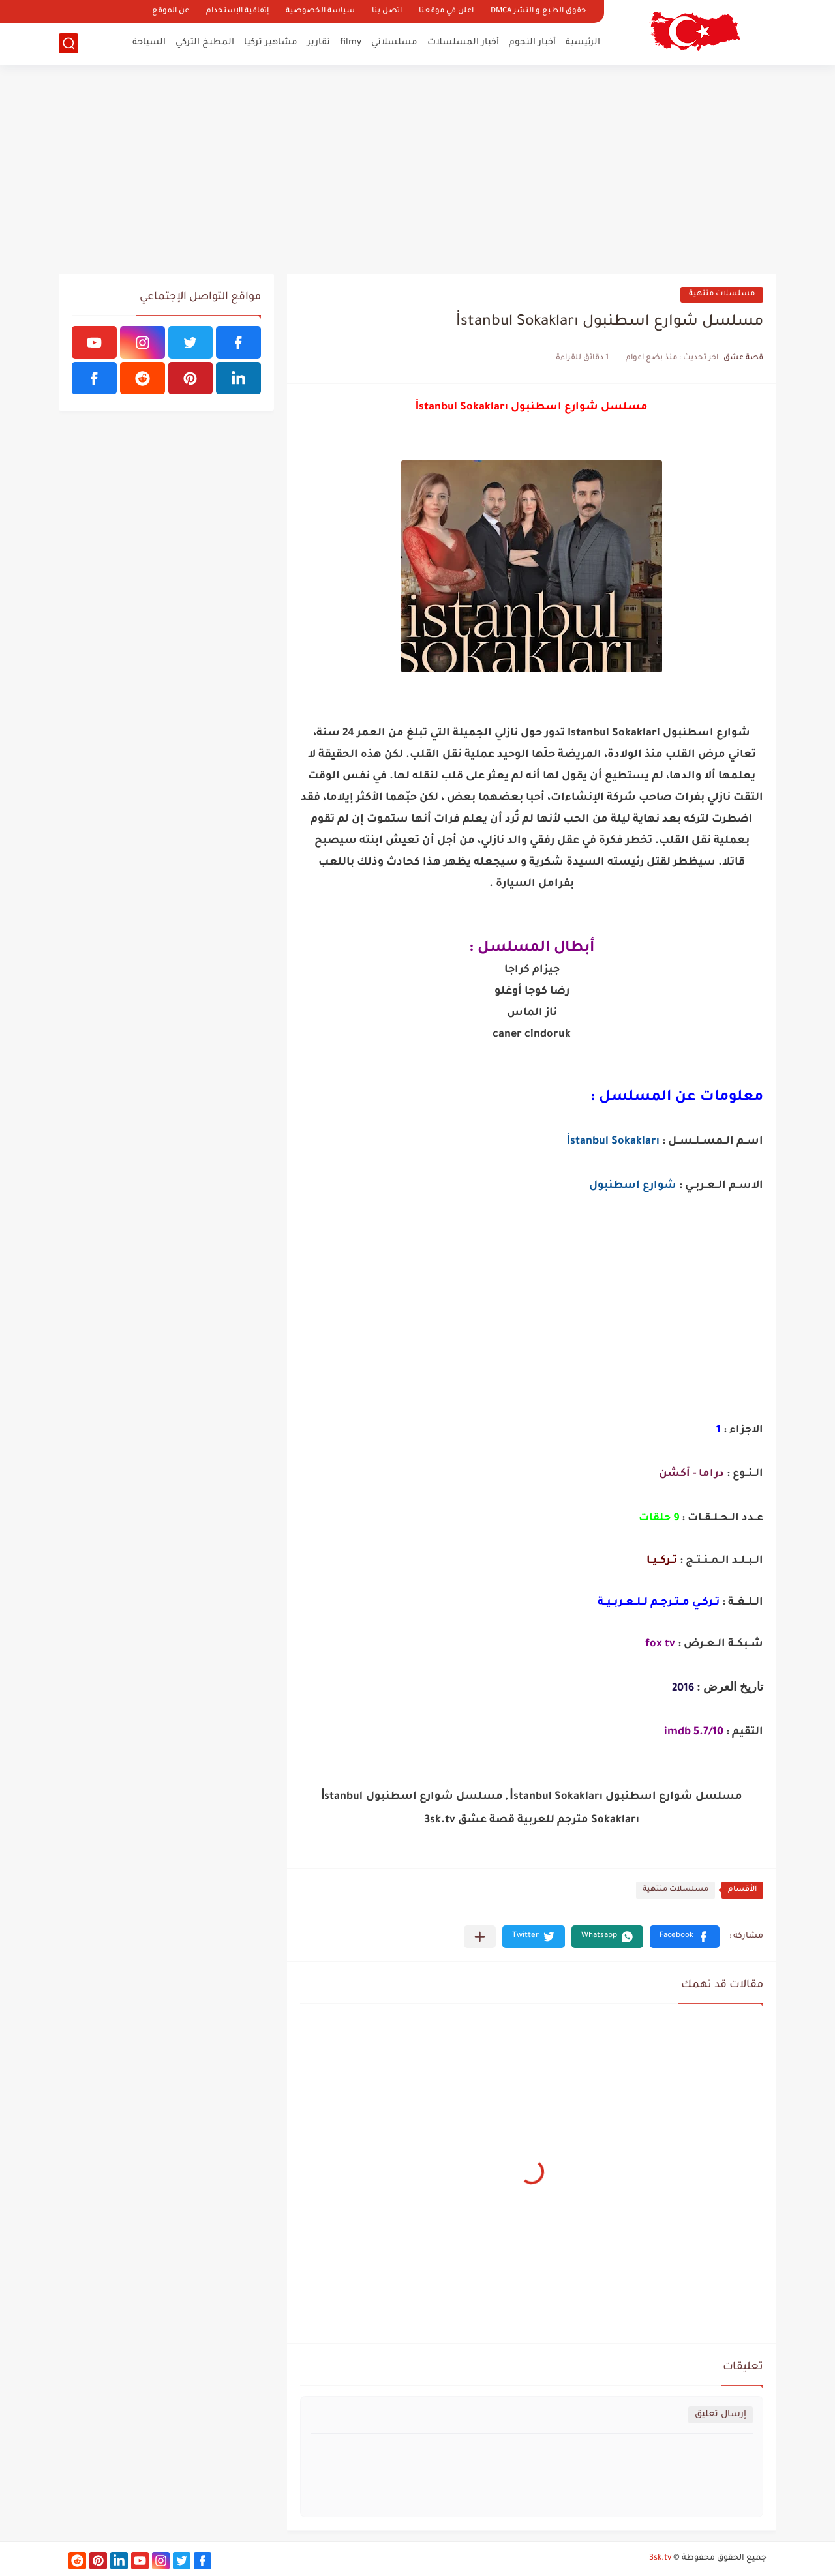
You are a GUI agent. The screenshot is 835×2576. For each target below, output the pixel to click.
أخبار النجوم (532, 43)
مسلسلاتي (394, 43)
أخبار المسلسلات (463, 43)
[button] (685, 1936)
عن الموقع (170, 11)
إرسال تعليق (720, 2415)
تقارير (318, 43)
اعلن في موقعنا (446, 11)
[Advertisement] (417, 169)
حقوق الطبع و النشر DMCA (538, 11)
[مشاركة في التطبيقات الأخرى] (480, 1936)
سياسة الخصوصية (320, 11)
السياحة (149, 43)
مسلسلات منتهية (722, 294)
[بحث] (68, 43)
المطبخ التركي (204, 43)
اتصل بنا (387, 11)
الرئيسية (583, 43)
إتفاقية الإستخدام (237, 11)
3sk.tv (660, 2558)
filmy (350, 43)
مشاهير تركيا (270, 43)
